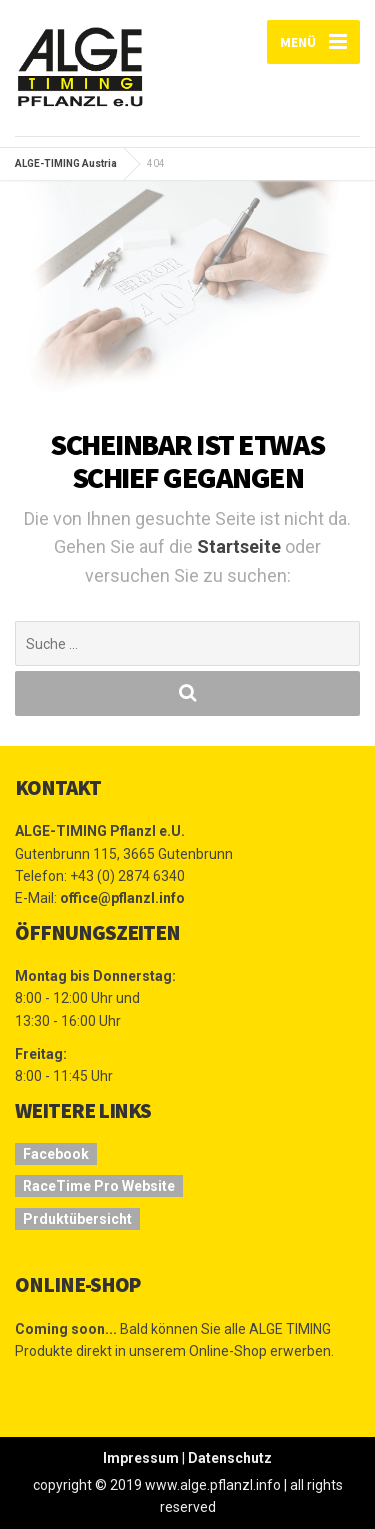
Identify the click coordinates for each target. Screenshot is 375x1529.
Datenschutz (230, 1458)
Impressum (141, 1458)
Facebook (56, 1154)
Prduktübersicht (77, 1219)
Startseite (241, 546)
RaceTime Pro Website (99, 1186)
